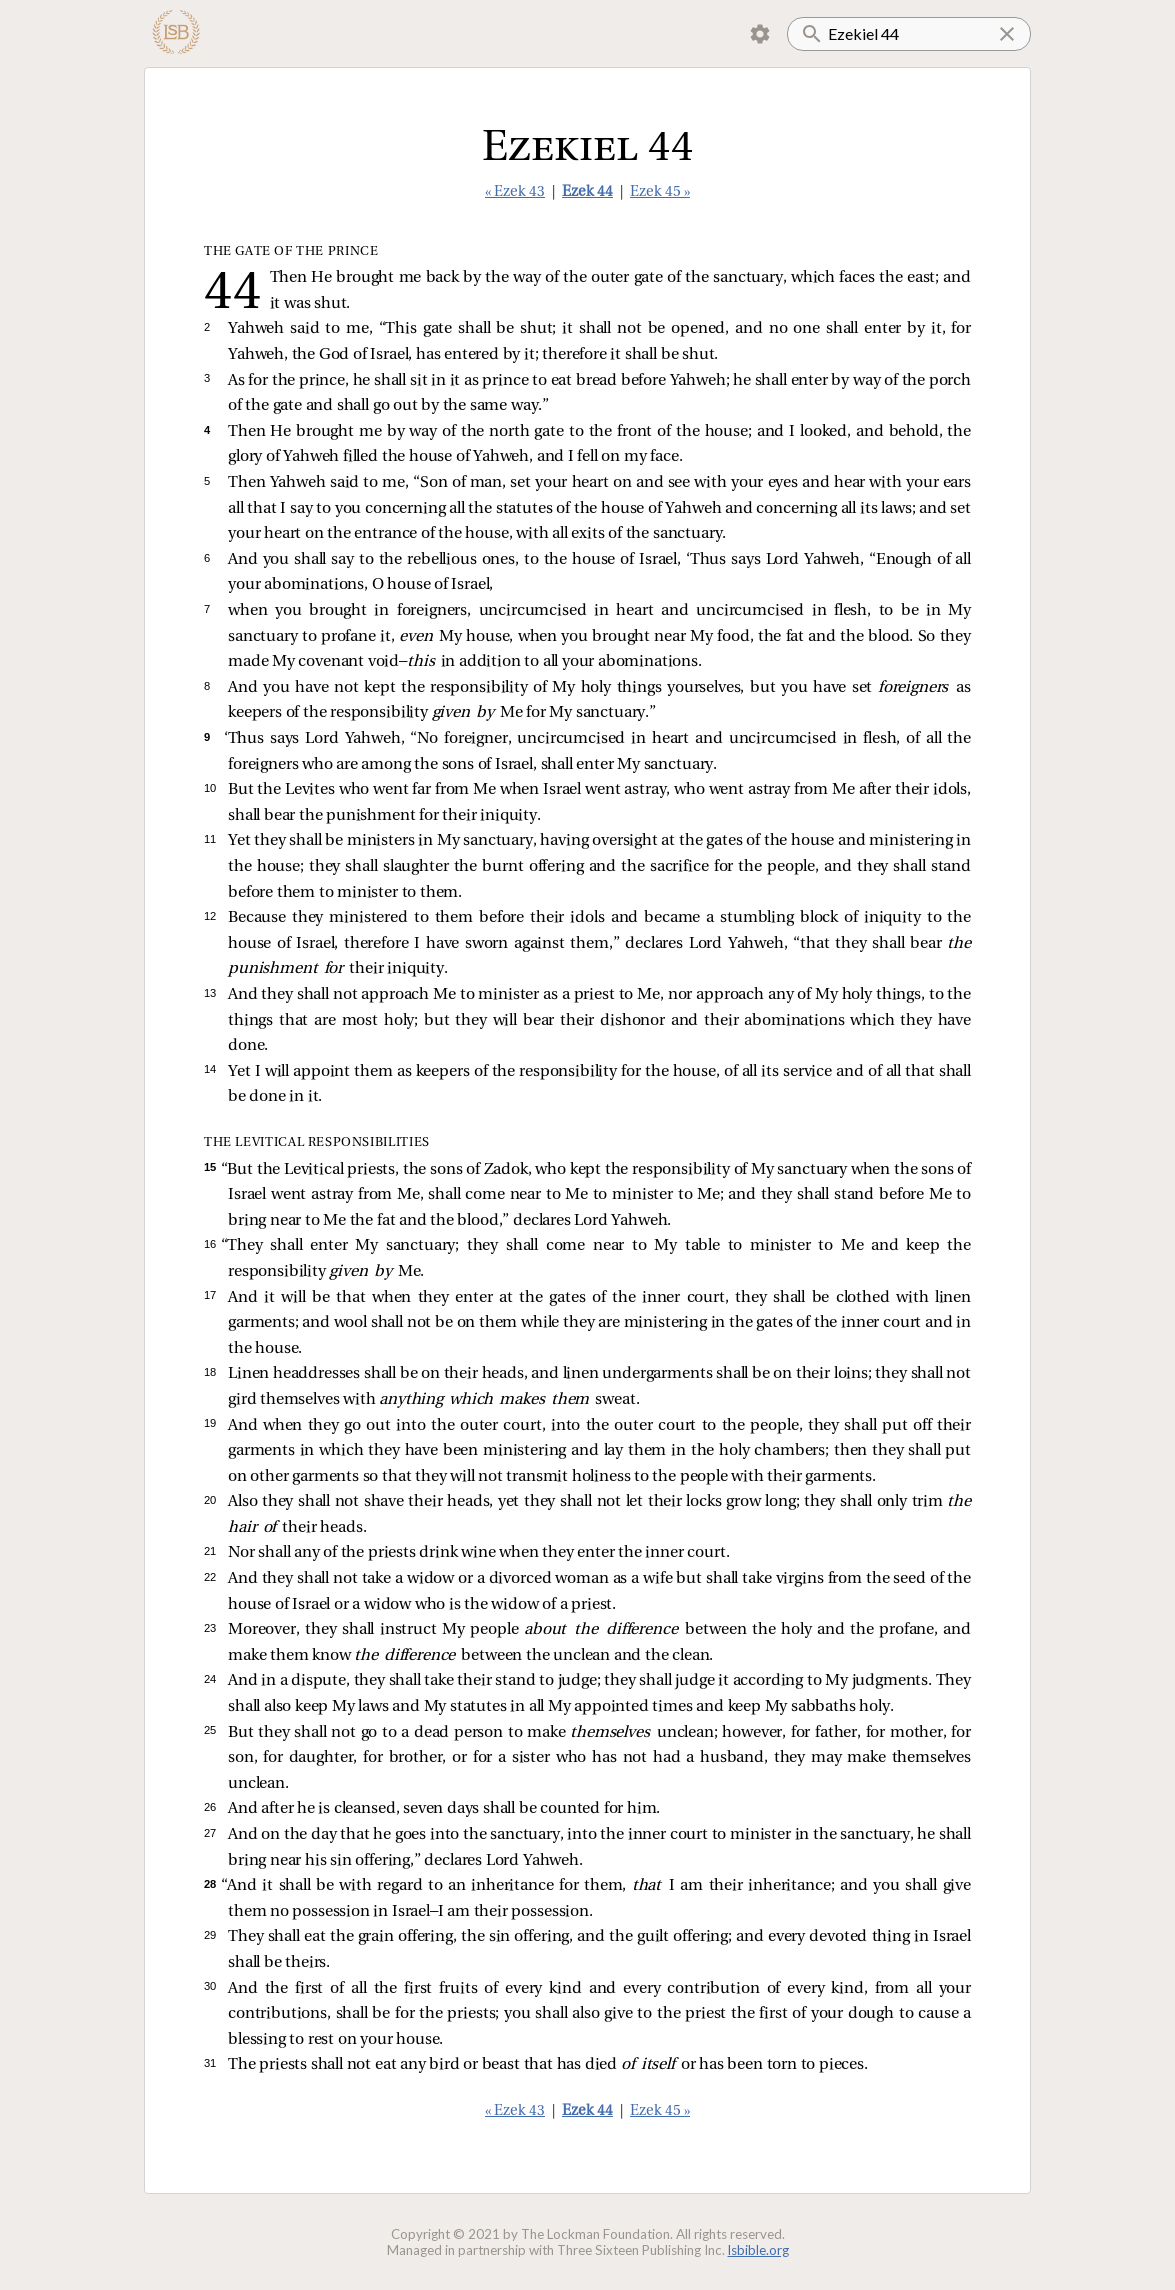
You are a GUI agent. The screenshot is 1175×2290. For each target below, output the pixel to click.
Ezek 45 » (660, 192)
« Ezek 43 (515, 192)
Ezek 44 (587, 192)
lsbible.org (758, 2250)
